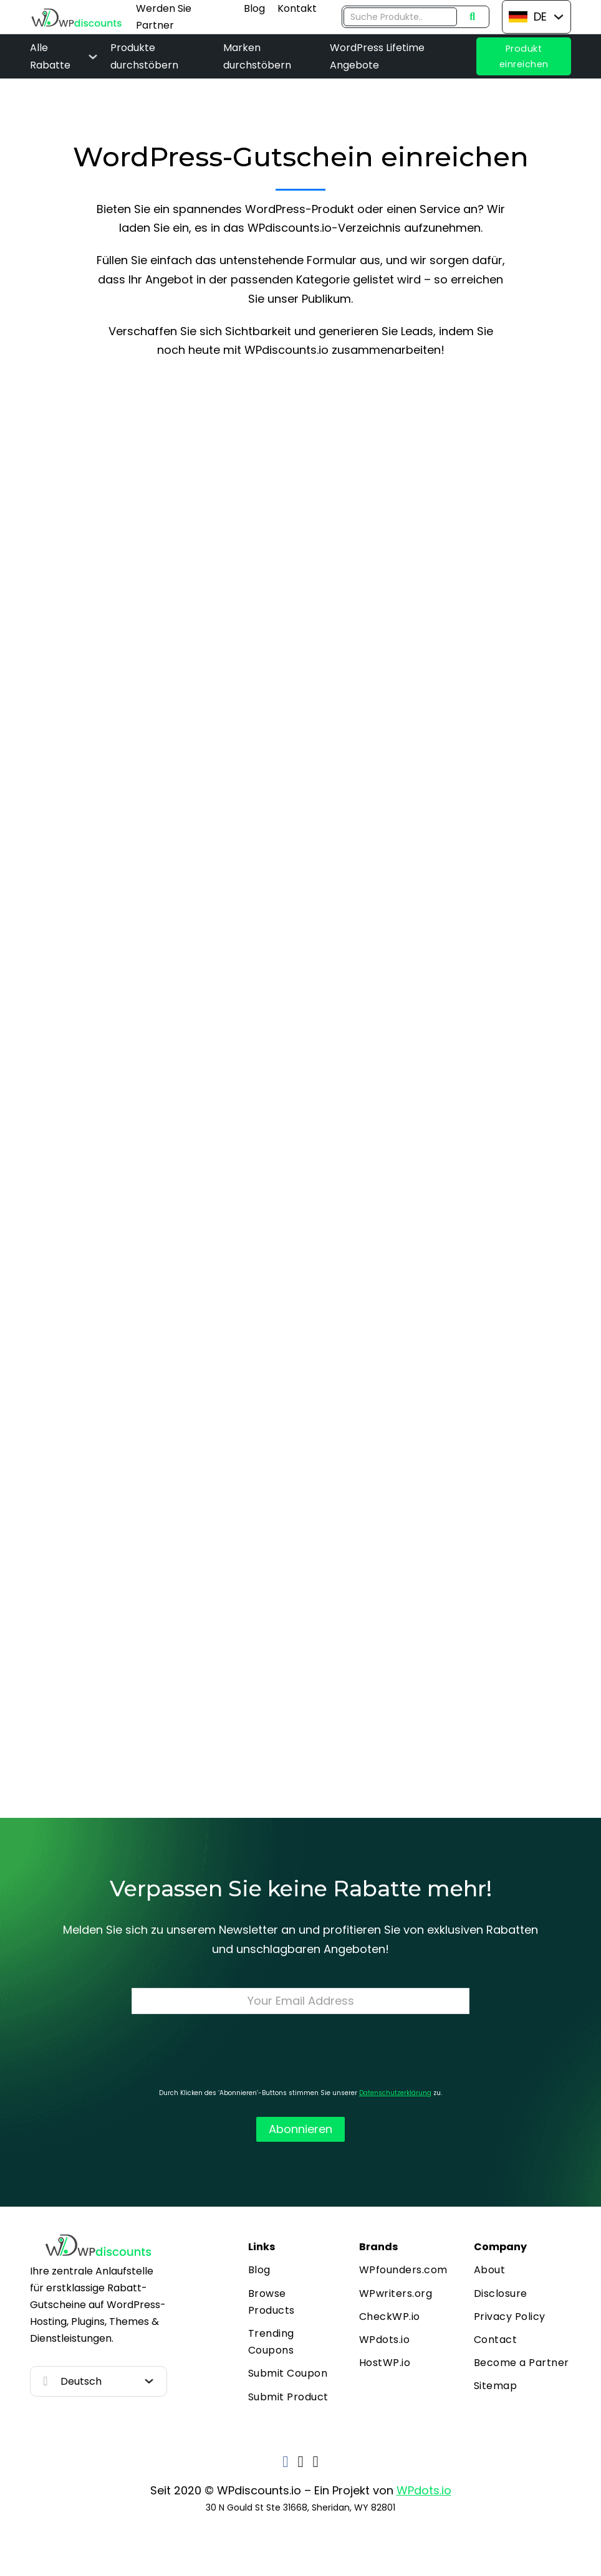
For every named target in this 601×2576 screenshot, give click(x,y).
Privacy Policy (510, 2316)
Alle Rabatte (50, 56)
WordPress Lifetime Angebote (377, 56)
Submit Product (288, 2397)
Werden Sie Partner (163, 16)
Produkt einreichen (524, 56)
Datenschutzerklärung (395, 2093)
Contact (495, 2339)
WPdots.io (384, 2339)
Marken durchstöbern (257, 56)
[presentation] (300, 2051)
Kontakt (297, 8)
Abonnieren (300, 2129)
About (490, 2270)
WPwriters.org (396, 2293)
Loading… (300, 1064)
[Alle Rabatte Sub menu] (93, 57)
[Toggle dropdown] (558, 16)
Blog (254, 8)
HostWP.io (385, 2362)
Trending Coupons (271, 2341)
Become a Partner (521, 2362)
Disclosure (500, 2293)
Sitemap (495, 2386)
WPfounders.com (403, 2270)
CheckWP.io (389, 2316)
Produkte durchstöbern (144, 56)
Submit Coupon (288, 2373)
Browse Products (271, 2301)
